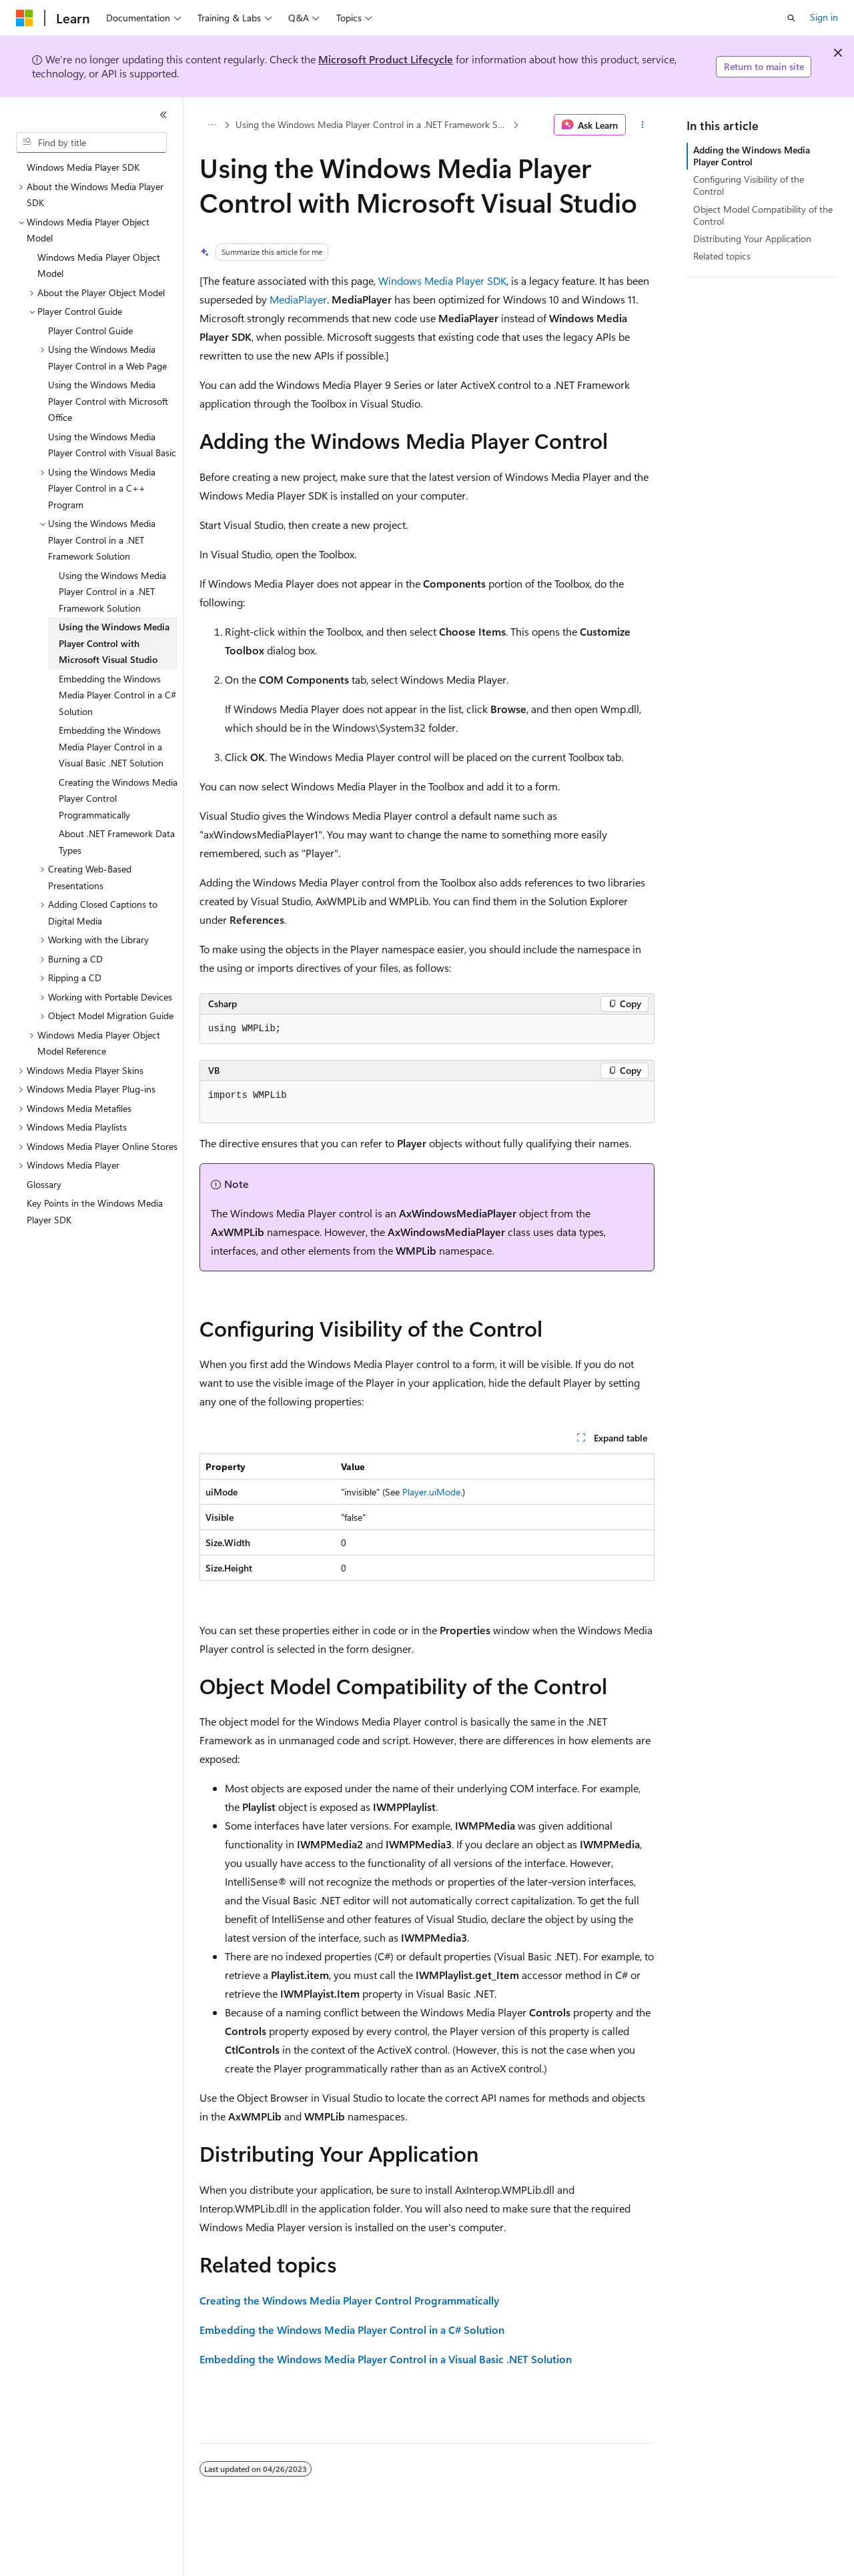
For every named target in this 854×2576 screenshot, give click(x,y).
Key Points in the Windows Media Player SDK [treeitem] (95, 1211)
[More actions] (643, 124)
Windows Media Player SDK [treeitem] (83, 167)
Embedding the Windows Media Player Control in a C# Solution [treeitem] (117, 695)
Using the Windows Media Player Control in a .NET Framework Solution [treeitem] (112, 591)
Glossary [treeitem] (44, 1184)
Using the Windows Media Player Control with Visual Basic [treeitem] (112, 445)
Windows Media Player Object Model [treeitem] (98, 265)
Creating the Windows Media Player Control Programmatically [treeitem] (118, 798)
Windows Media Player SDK (442, 280)
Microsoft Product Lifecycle (385, 59)
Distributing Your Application (752, 238)
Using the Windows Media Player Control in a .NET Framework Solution (373, 124)
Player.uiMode (431, 1491)
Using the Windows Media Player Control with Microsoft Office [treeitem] (108, 401)
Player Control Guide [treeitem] (90, 330)
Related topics (722, 255)
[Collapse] (163, 115)
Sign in (824, 17)
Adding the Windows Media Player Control (751, 155)
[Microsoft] (24, 18)
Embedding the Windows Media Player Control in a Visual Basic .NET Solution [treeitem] (111, 746)
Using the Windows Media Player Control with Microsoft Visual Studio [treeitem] (114, 643)
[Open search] (791, 18)
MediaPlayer (298, 299)
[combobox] (91, 142)
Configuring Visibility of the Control (748, 185)
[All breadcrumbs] (211, 124)
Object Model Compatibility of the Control (763, 215)
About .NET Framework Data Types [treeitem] (117, 841)
